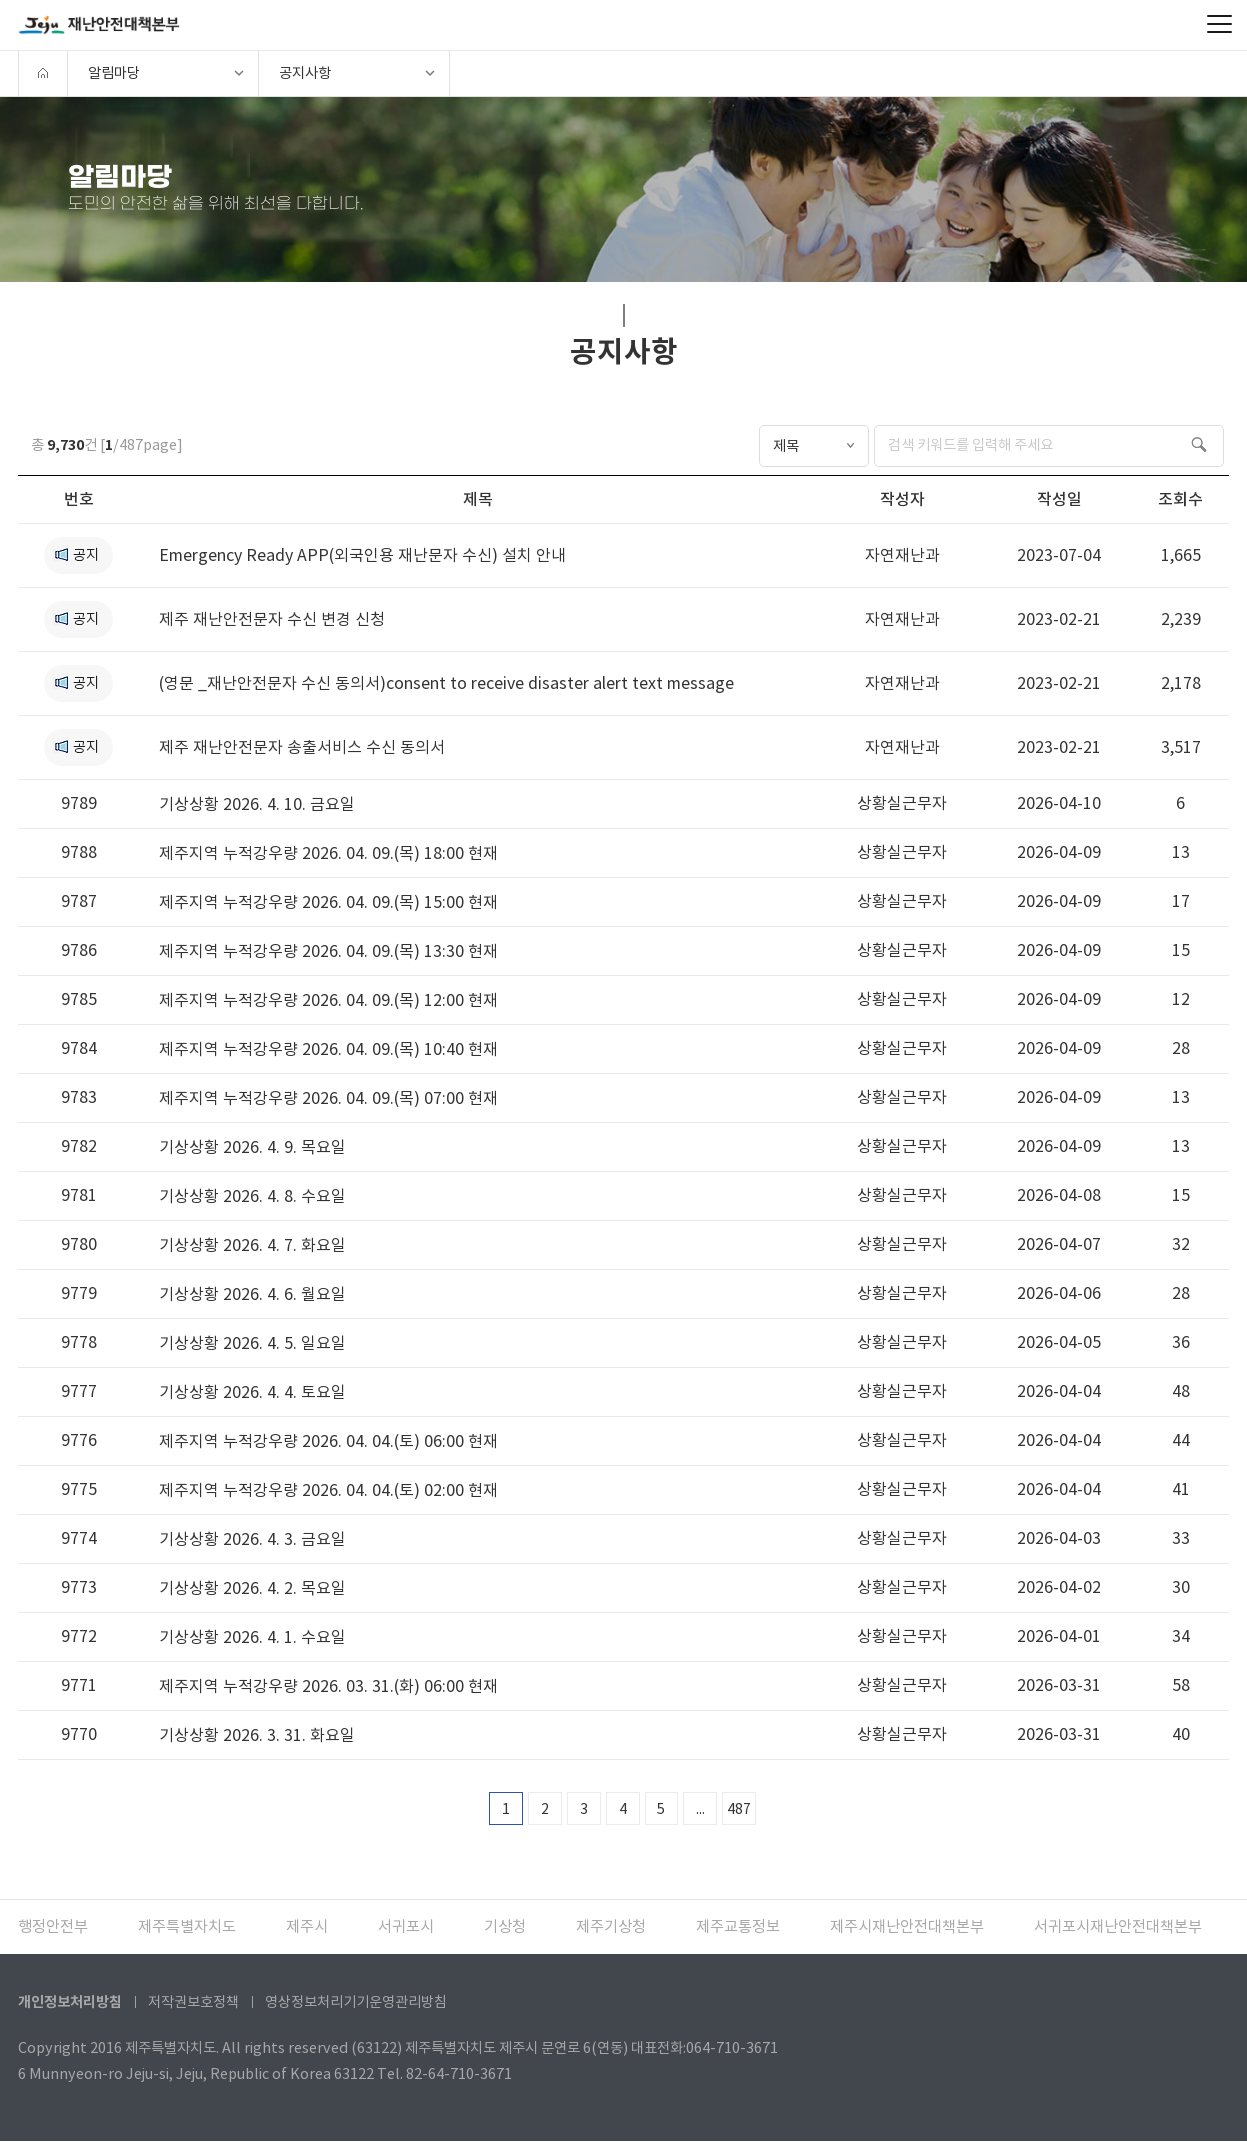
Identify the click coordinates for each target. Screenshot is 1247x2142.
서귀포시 (406, 1927)
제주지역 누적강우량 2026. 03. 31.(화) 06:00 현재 (328, 1686)
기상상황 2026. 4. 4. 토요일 (252, 1392)
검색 (1202, 444)
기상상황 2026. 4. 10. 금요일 (257, 804)
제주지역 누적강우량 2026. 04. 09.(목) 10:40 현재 (328, 1049)
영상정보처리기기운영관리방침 (356, 2002)
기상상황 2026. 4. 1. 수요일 (252, 1637)
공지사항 (305, 73)
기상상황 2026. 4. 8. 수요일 (252, 1196)
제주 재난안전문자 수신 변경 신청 (272, 619)
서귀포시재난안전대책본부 (1118, 1927)
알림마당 (114, 73)
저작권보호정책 (193, 2002)
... (700, 1809)
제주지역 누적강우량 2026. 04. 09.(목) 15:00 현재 (328, 902)
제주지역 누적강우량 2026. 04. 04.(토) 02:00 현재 (328, 1490)
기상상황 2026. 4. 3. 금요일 (252, 1539)
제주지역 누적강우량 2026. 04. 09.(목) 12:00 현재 (328, 1000)
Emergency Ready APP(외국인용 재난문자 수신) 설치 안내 (362, 555)
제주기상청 (611, 1927)
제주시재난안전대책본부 (907, 1927)
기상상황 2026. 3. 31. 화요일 (257, 1735)
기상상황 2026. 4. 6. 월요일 (252, 1294)
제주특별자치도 (187, 1927)
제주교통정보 (738, 1927)
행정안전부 (53, 1927)
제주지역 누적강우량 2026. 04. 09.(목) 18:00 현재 (328, 853)
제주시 (307, 1927)
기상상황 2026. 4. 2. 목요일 (252, 1588)
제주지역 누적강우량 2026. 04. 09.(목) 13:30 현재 (328, 951)
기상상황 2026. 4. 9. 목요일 (252, 1147)
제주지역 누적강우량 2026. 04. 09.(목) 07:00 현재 (328, 1098)
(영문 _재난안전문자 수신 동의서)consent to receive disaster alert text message (446, 683)
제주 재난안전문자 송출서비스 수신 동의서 (302, 747)
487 (740, 1809)
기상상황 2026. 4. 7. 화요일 (252, 1245)
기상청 (505, 1927)
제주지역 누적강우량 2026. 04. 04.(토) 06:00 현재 (328, 1441)
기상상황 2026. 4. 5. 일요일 (252, 1343)
